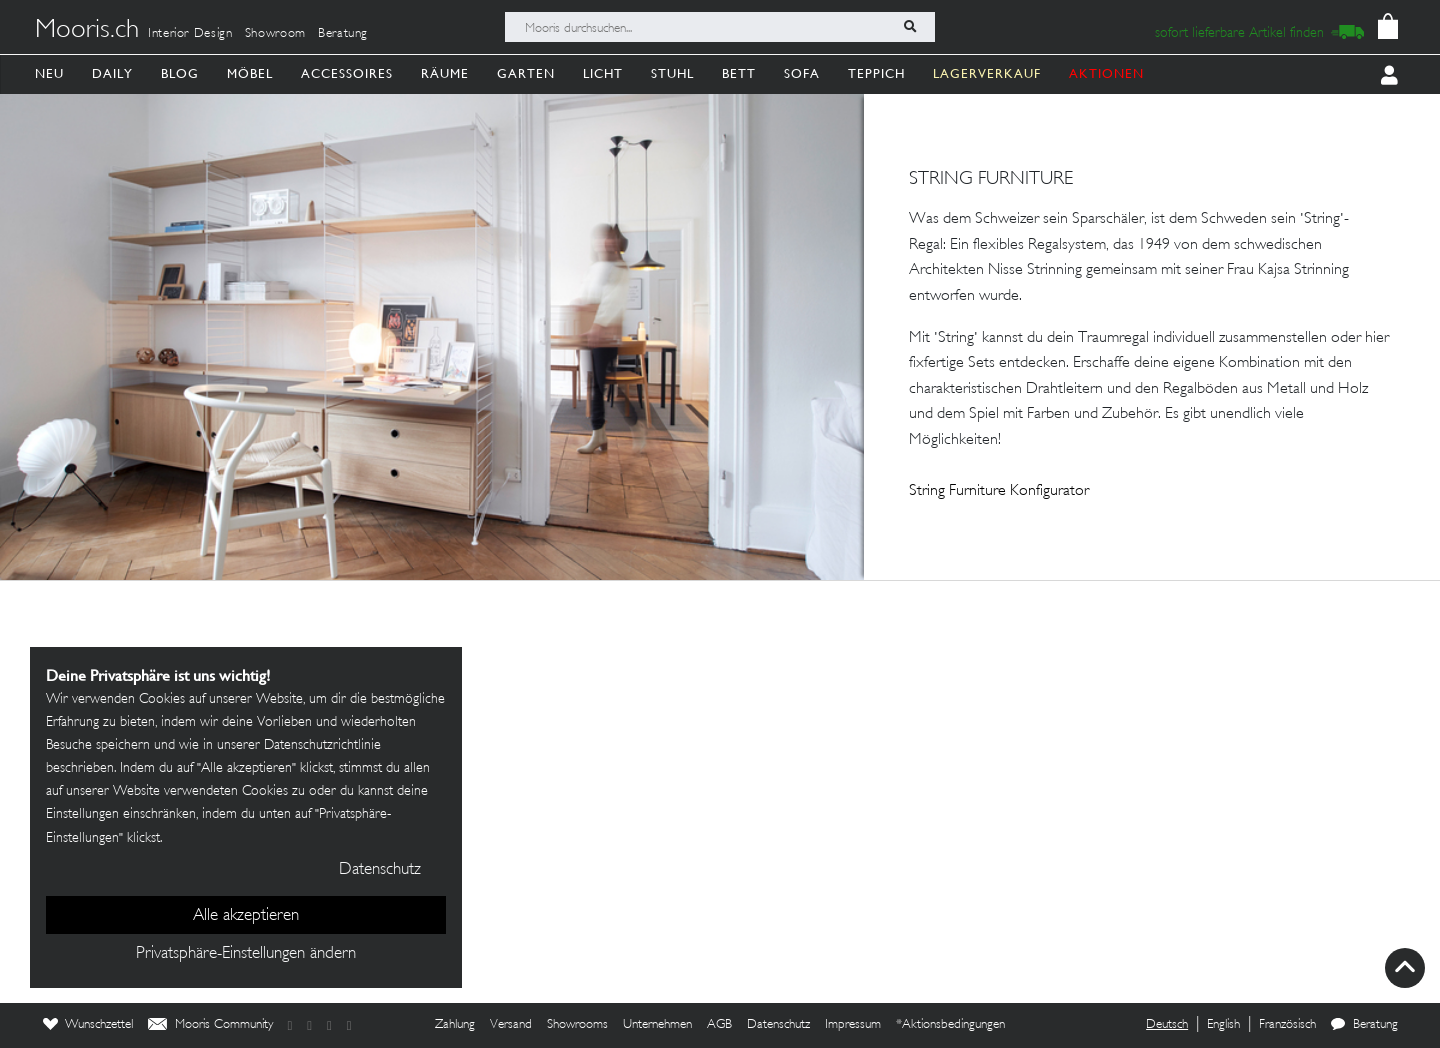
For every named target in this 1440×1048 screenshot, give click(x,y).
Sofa (802, 73)
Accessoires (347, 73)
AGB (719, 1025)
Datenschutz (778, 1025)
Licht (603, 73)
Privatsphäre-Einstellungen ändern (246, 954)
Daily (112, 73)
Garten (526, 73)
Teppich (876, 73)
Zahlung (455, 1025)
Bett (739, 73)
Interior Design (190, 34)
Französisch (1287, 1025)
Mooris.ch (87, 31)
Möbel (250, 73)
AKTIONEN (1106, 73)
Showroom (275, 34)
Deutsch (1167, 1025)
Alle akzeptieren (246, 916)
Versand (511, 1025)
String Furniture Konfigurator (999, 491)
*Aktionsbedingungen (950, 1025)
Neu (49, 73)
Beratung (343, 34)
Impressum (853, 1025)
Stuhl (672, 73)
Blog (180, 73)
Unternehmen (657, 1025)
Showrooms (577, 1025)
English (1223, 1025)
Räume (445, 73)
